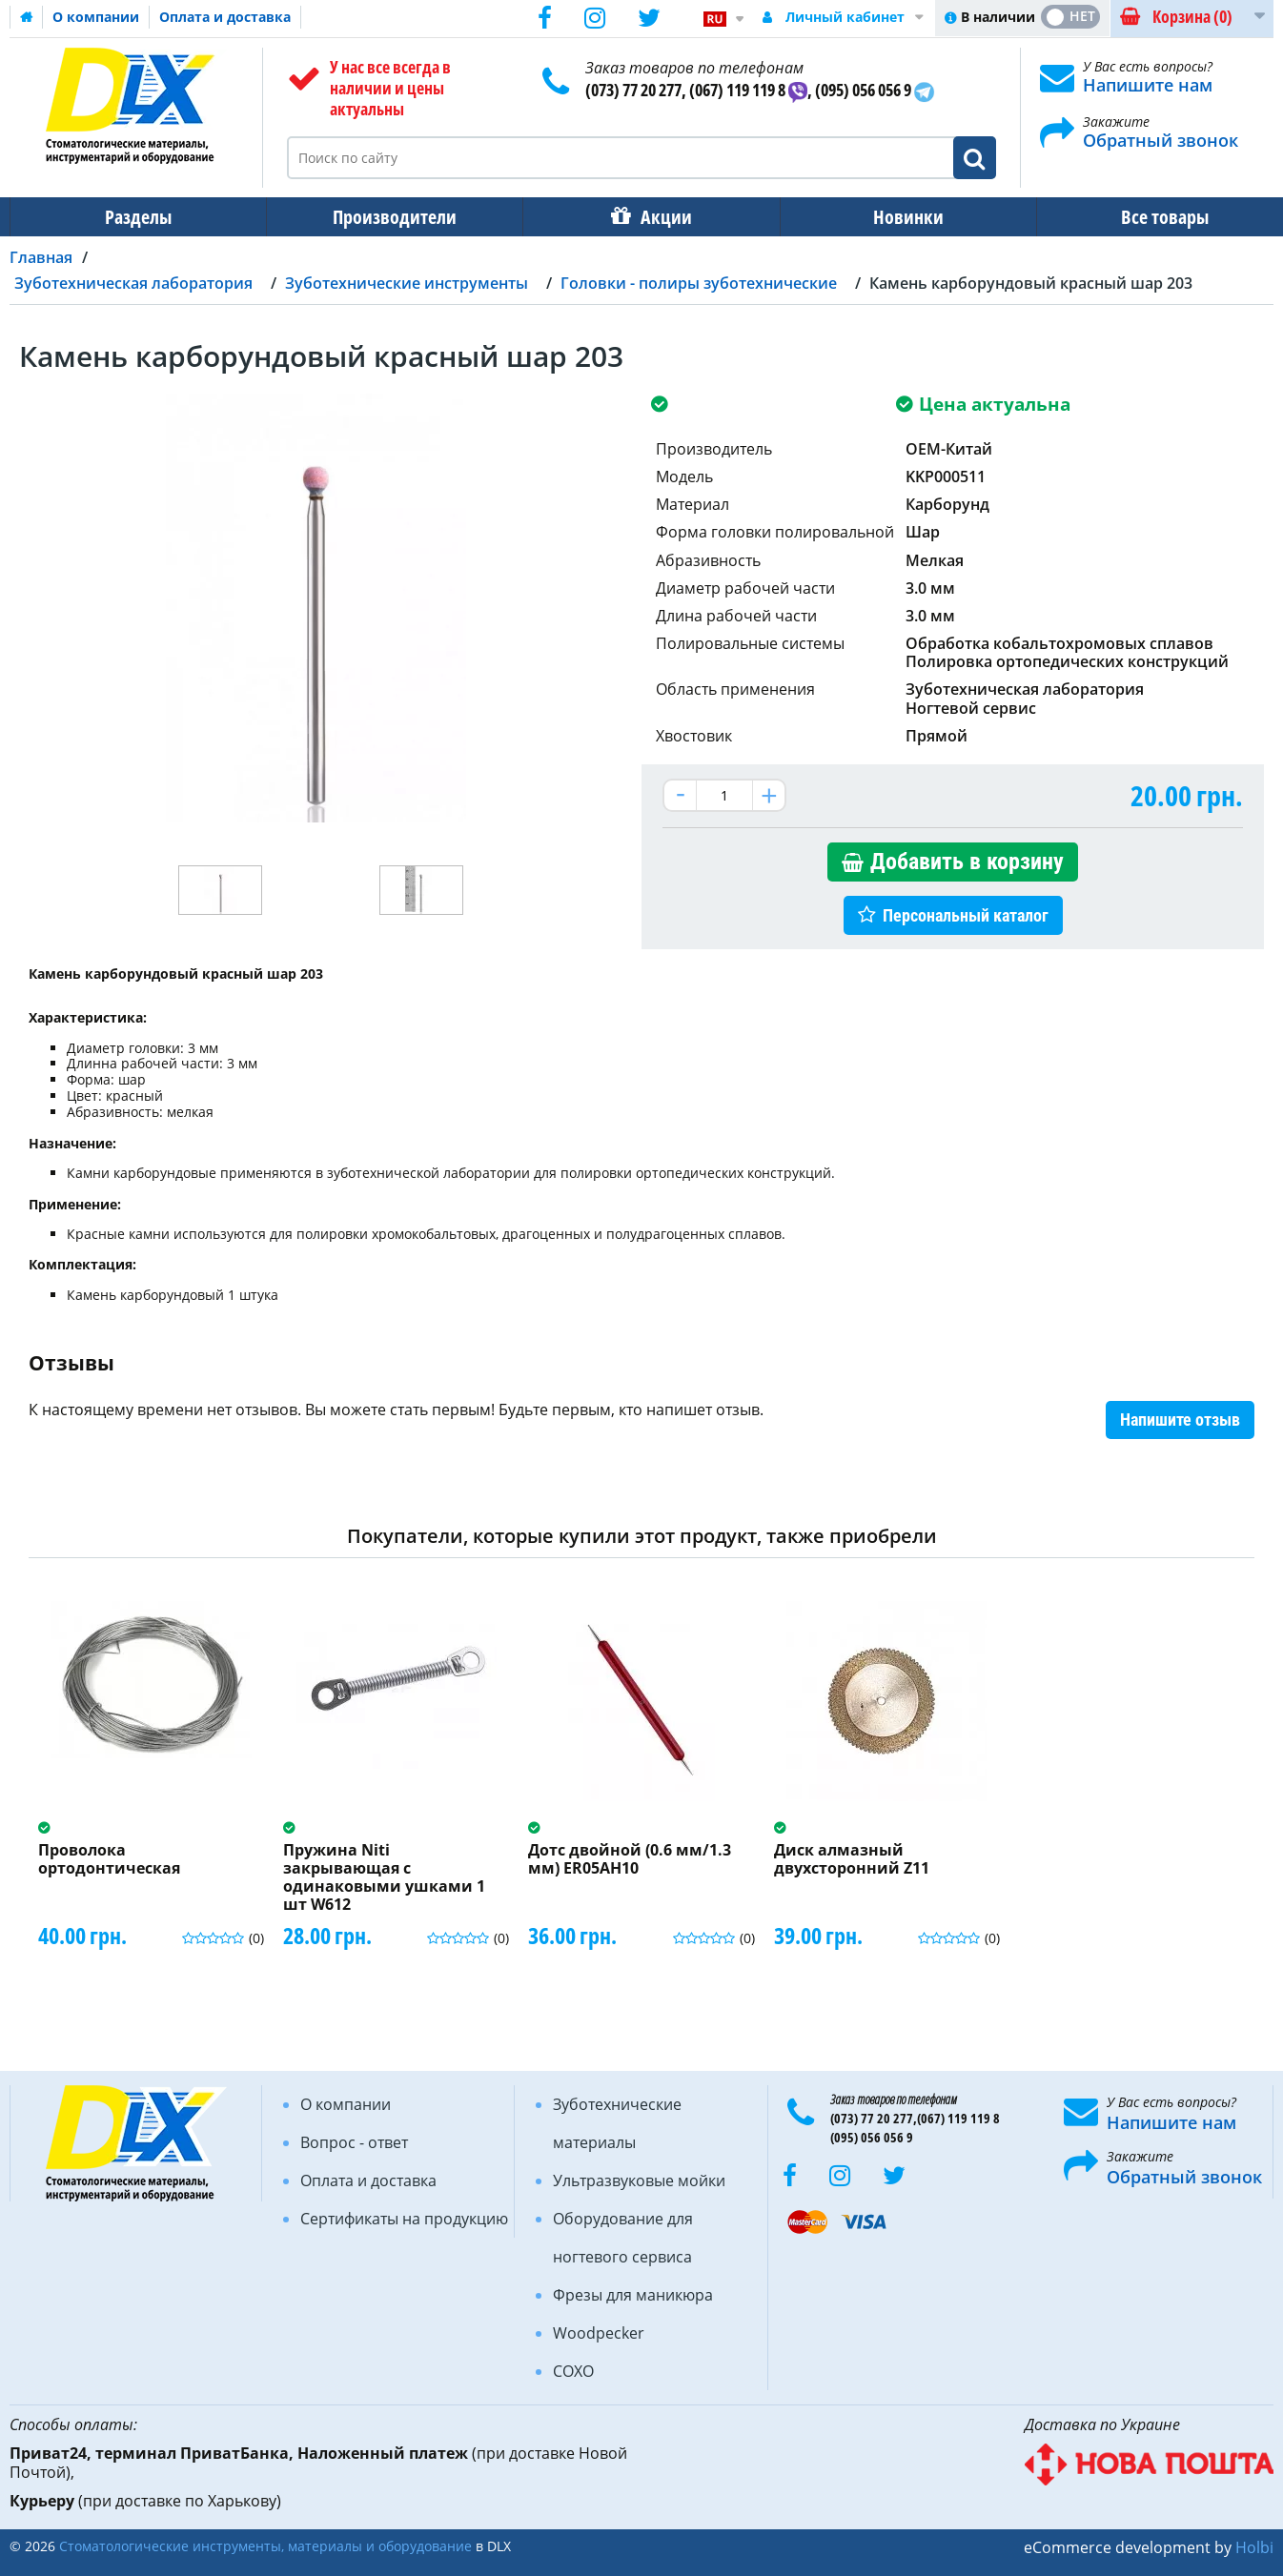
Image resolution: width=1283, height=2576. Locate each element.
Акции (656, 217)
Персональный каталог (966, 915)
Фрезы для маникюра (633, 2294)
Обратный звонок (1160, 140)
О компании (95, 17)
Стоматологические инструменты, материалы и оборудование (265, 2546)
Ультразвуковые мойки (639, 2180)
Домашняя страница (26, 17)
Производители (389, 217)
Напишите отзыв (1180, 1420)
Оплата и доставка (225, 17)
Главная (41, 257)
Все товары (1147, 217)
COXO (573, 2371)
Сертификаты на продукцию (404, 2218)
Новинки (895, 217)
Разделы (136, 217)
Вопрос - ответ (354, 2142)
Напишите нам (1147, 84)
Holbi (1254, 2547)
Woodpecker (598, 2332)
